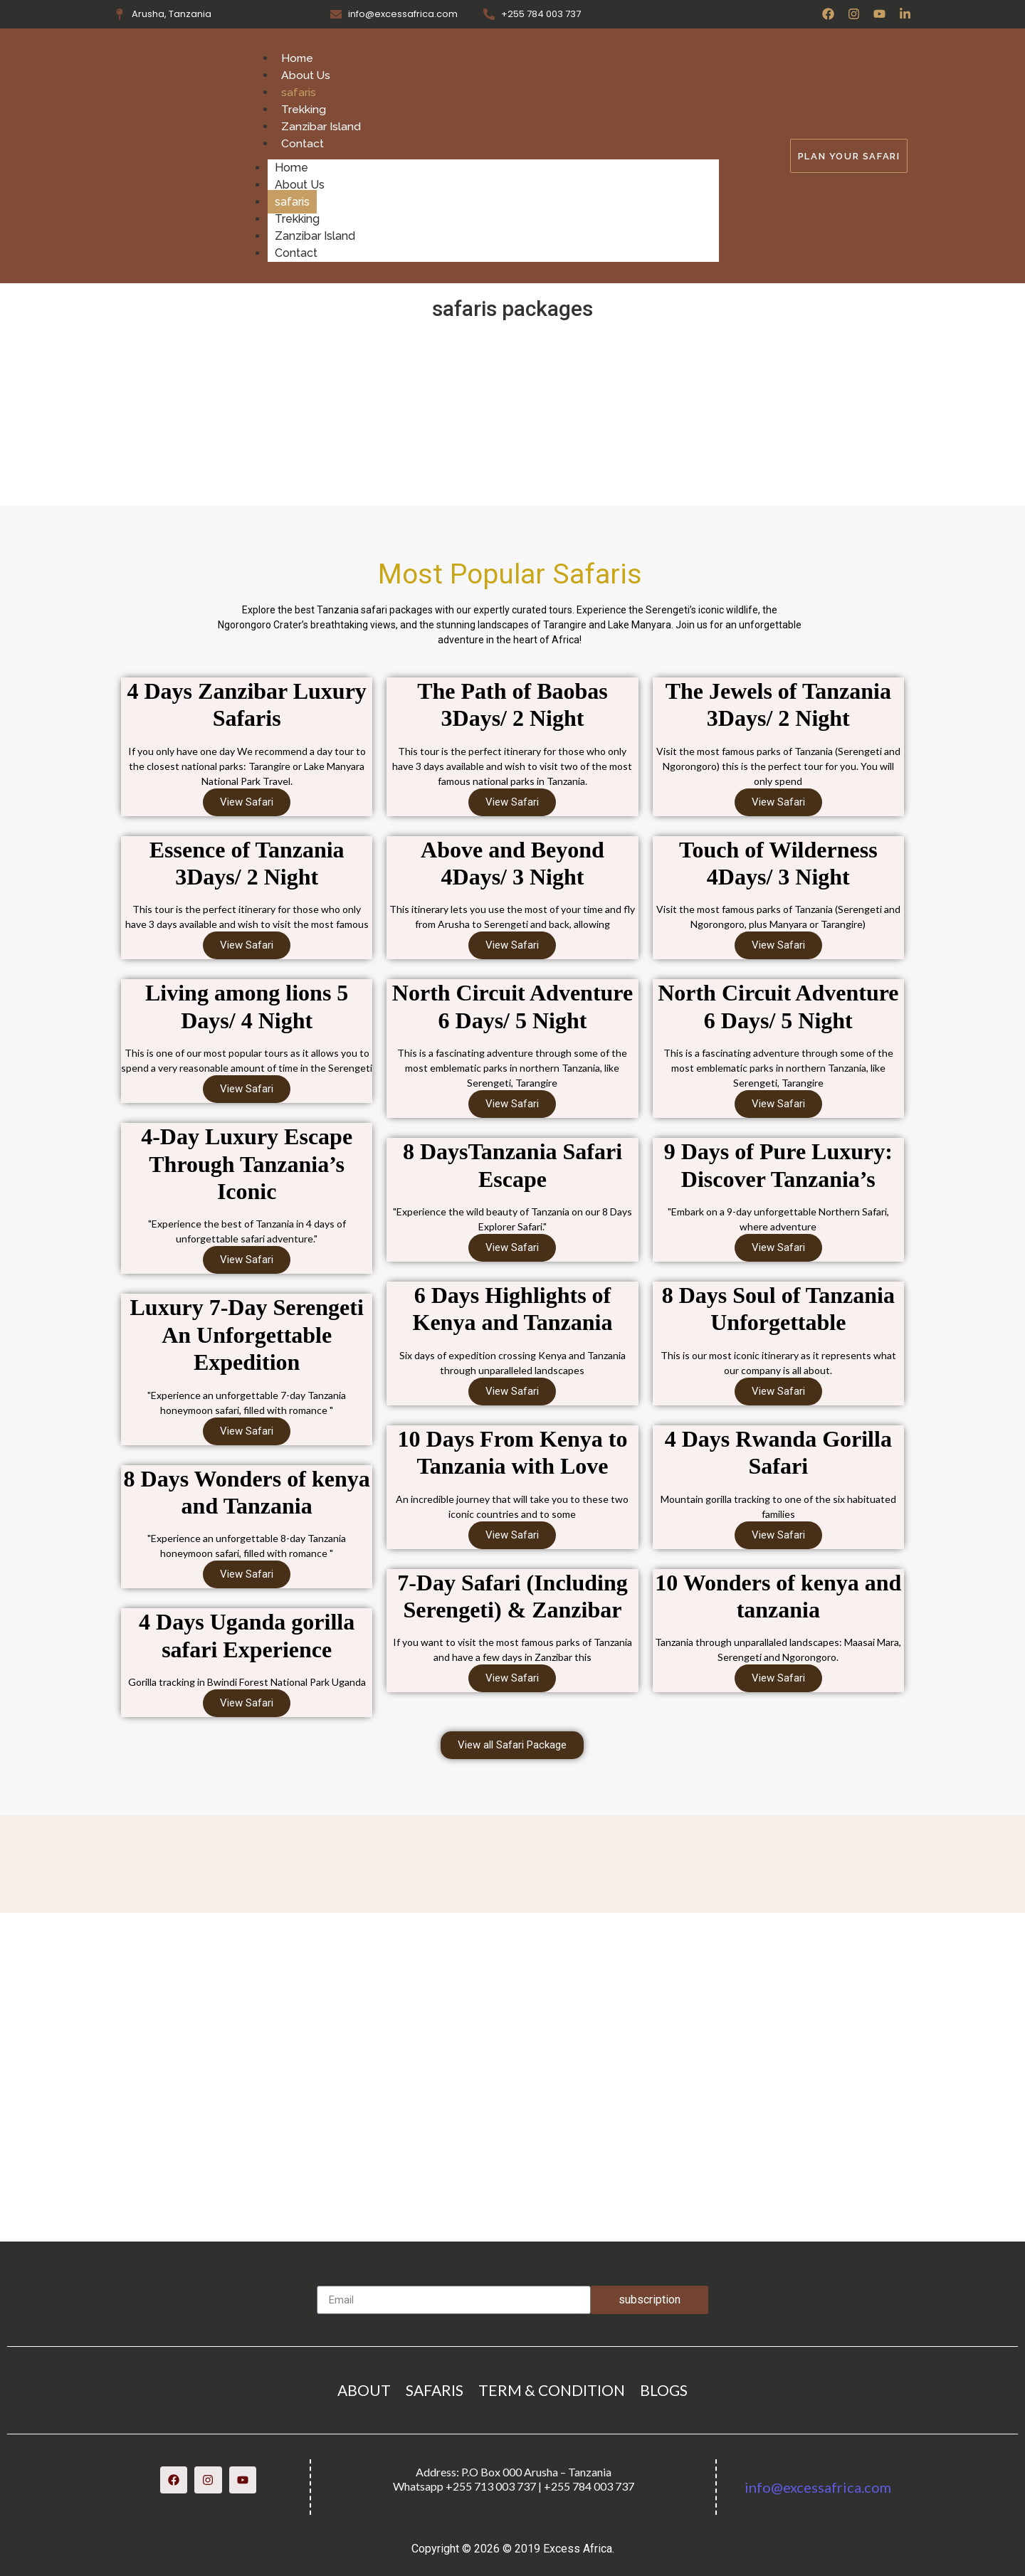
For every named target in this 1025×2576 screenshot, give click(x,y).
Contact (302, 143)
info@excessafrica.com (818, 2487)
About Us (306, 75)
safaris (298, 92)
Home (298, 58)
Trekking (303, 109)
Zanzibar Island (321, 126)
